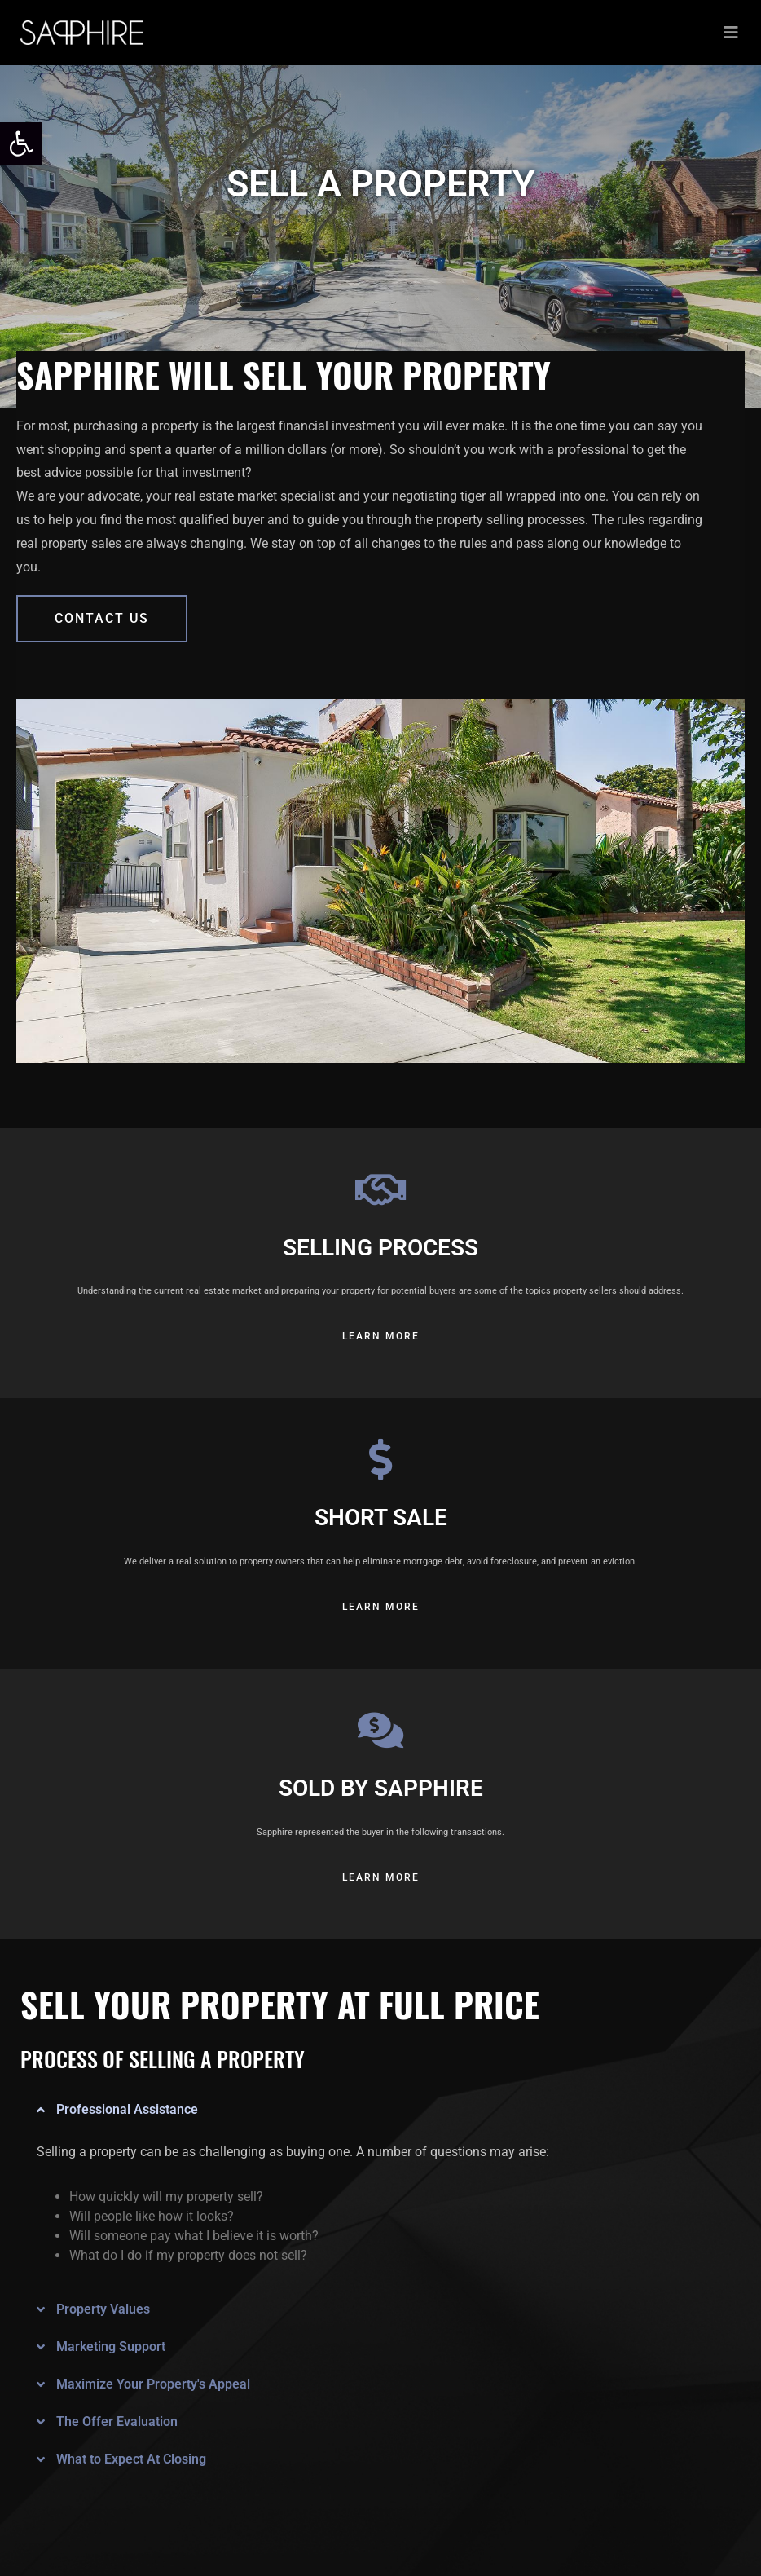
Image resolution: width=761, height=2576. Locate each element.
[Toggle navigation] (731, 32)
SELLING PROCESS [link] (380, 1247)
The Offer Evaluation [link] (117, 2421)
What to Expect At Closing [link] (131, 2459)
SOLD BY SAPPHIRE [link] (381, 1788)
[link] (21, 143)
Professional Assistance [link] (127, 2109)
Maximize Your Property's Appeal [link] (153, 2384)
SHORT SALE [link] (381, 1517)
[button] (370, 2109)
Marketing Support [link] (110, 2346)
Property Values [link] (103, 2309)
